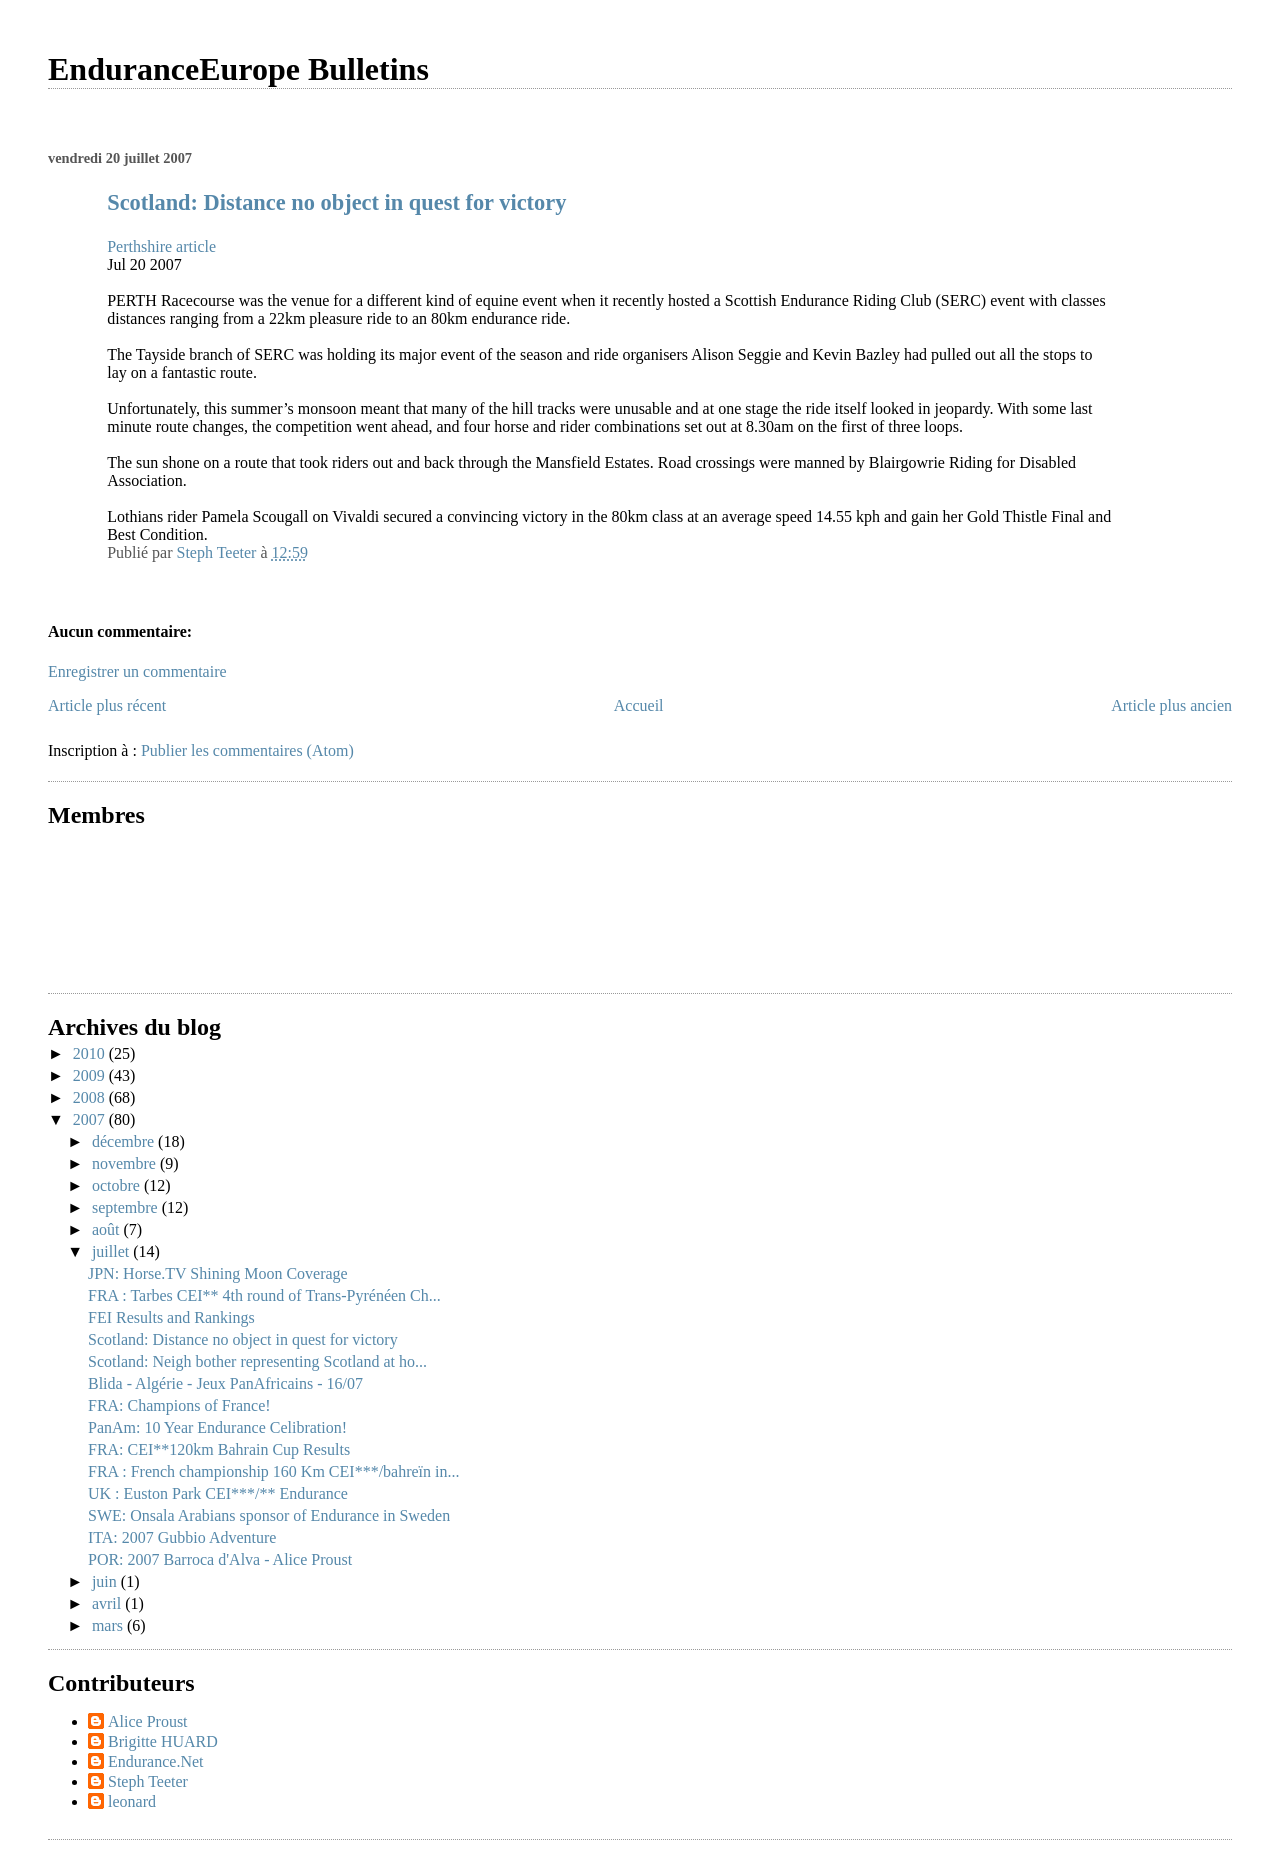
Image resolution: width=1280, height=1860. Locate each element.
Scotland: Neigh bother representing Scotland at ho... (257, 1361)
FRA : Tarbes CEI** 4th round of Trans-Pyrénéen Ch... (264, 1295)
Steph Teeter (148, 1781)
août (108, 1229)
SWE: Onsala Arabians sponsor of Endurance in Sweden (269, 1515)
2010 (91, 1053)
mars (109, 1625)
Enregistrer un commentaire (137, 671)
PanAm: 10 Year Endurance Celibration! (217, 1427)
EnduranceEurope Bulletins (238, 69)
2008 (91, 1097)
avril (108, 1603)
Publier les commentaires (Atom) (247, 750)
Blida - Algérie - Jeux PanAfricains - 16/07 (225, 1383)
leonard (132, 1801)
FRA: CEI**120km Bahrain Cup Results (219, 1449)
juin (106, 1581)
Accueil (639, 705)
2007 (91, 1119)
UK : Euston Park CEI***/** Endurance (218, 1493)
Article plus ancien (1171, 705)
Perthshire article (161, 246)
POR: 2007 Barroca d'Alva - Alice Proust (220, 1559)
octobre (118, 1185)
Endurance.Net (156, 1761)
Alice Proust (148, 1721)
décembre (125, 1141)
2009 (91, 1075)
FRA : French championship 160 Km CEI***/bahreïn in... (274, 1471)
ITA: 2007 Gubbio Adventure (182, 1537)
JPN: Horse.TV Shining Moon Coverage (218, 1273)
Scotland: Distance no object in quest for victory (336, 202)
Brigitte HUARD (163, 1741)
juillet (112, 1251)
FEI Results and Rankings (171, 1317)
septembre (127, 1207)
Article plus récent (107, 705)
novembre (126, 1163)
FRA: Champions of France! (179, 1405)
